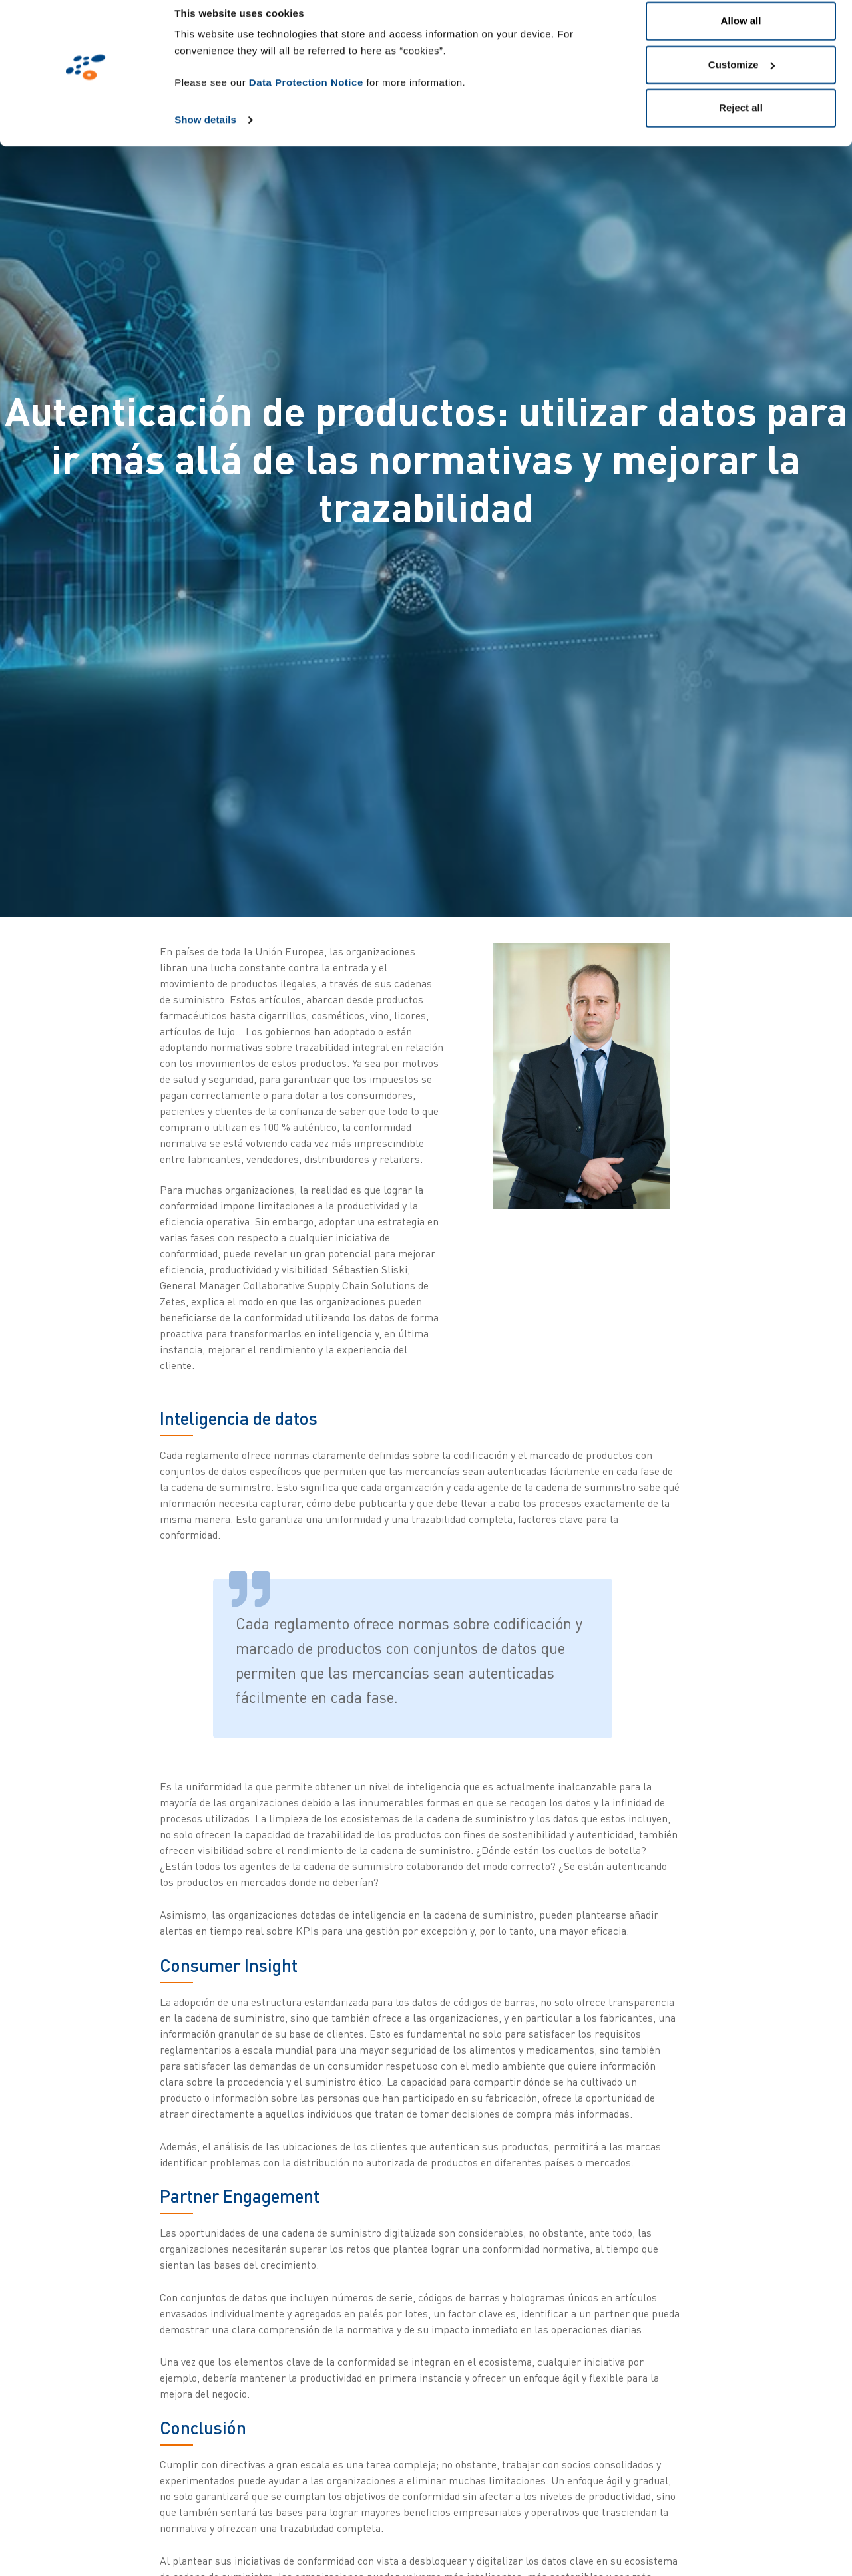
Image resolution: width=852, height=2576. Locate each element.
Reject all (741, 122)
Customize (741, 78)
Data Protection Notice (306, 96)
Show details (205, 134)
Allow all (741, 35)
